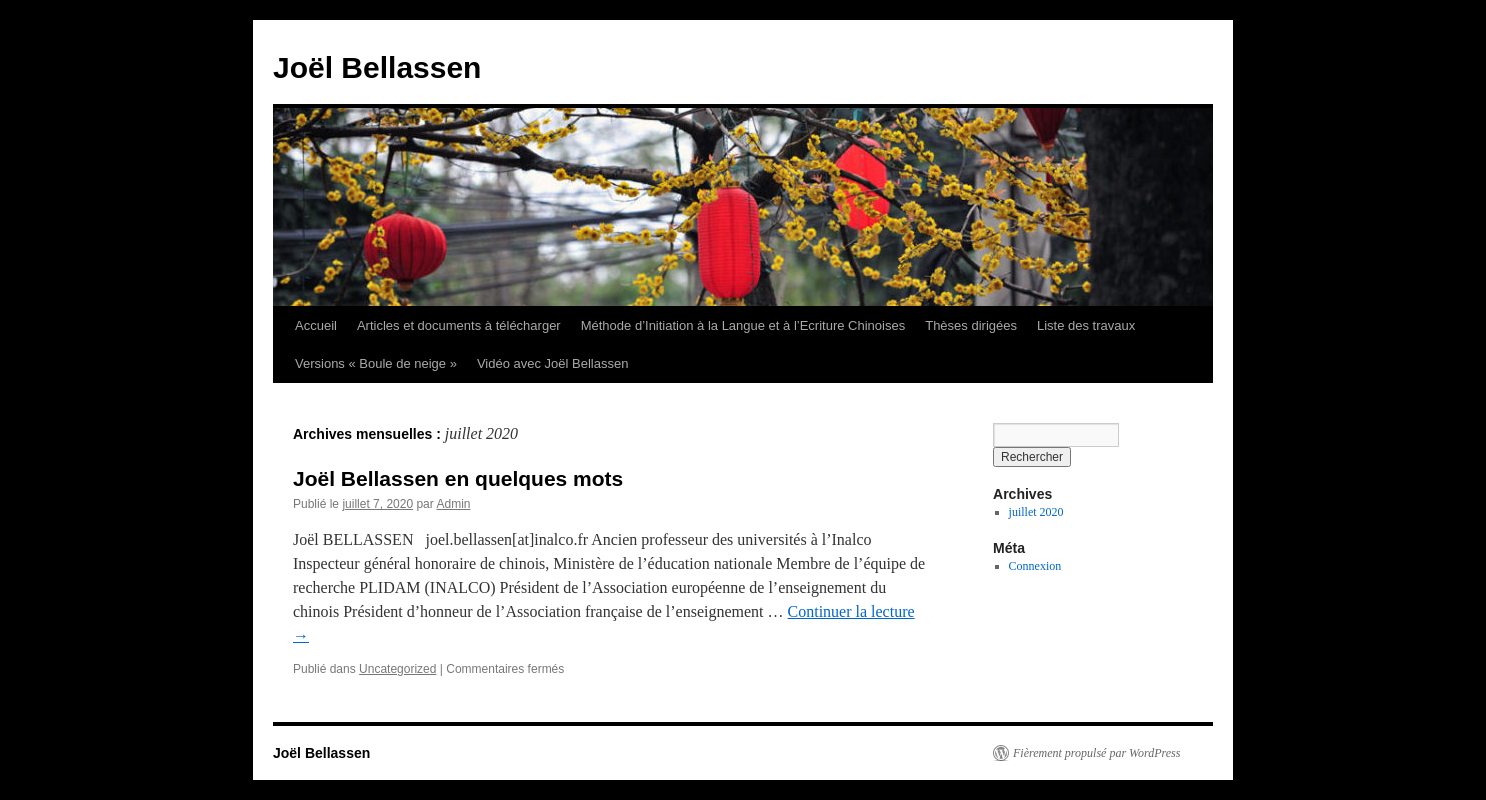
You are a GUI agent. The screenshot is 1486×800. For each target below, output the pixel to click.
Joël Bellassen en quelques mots (458, 478)
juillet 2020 (1036, 512)
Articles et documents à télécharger (459, 325)
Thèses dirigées (971, 325)
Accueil (316, 325)
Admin (453, 504)
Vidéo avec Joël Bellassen (553, 363)
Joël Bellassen (377, 67)
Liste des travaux (1086, 325)
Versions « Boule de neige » (376, 363)
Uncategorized (397, 669)
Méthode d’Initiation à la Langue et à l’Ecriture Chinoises (743, 325)
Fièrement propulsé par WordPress (1096, 753)
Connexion (1035, 566)
